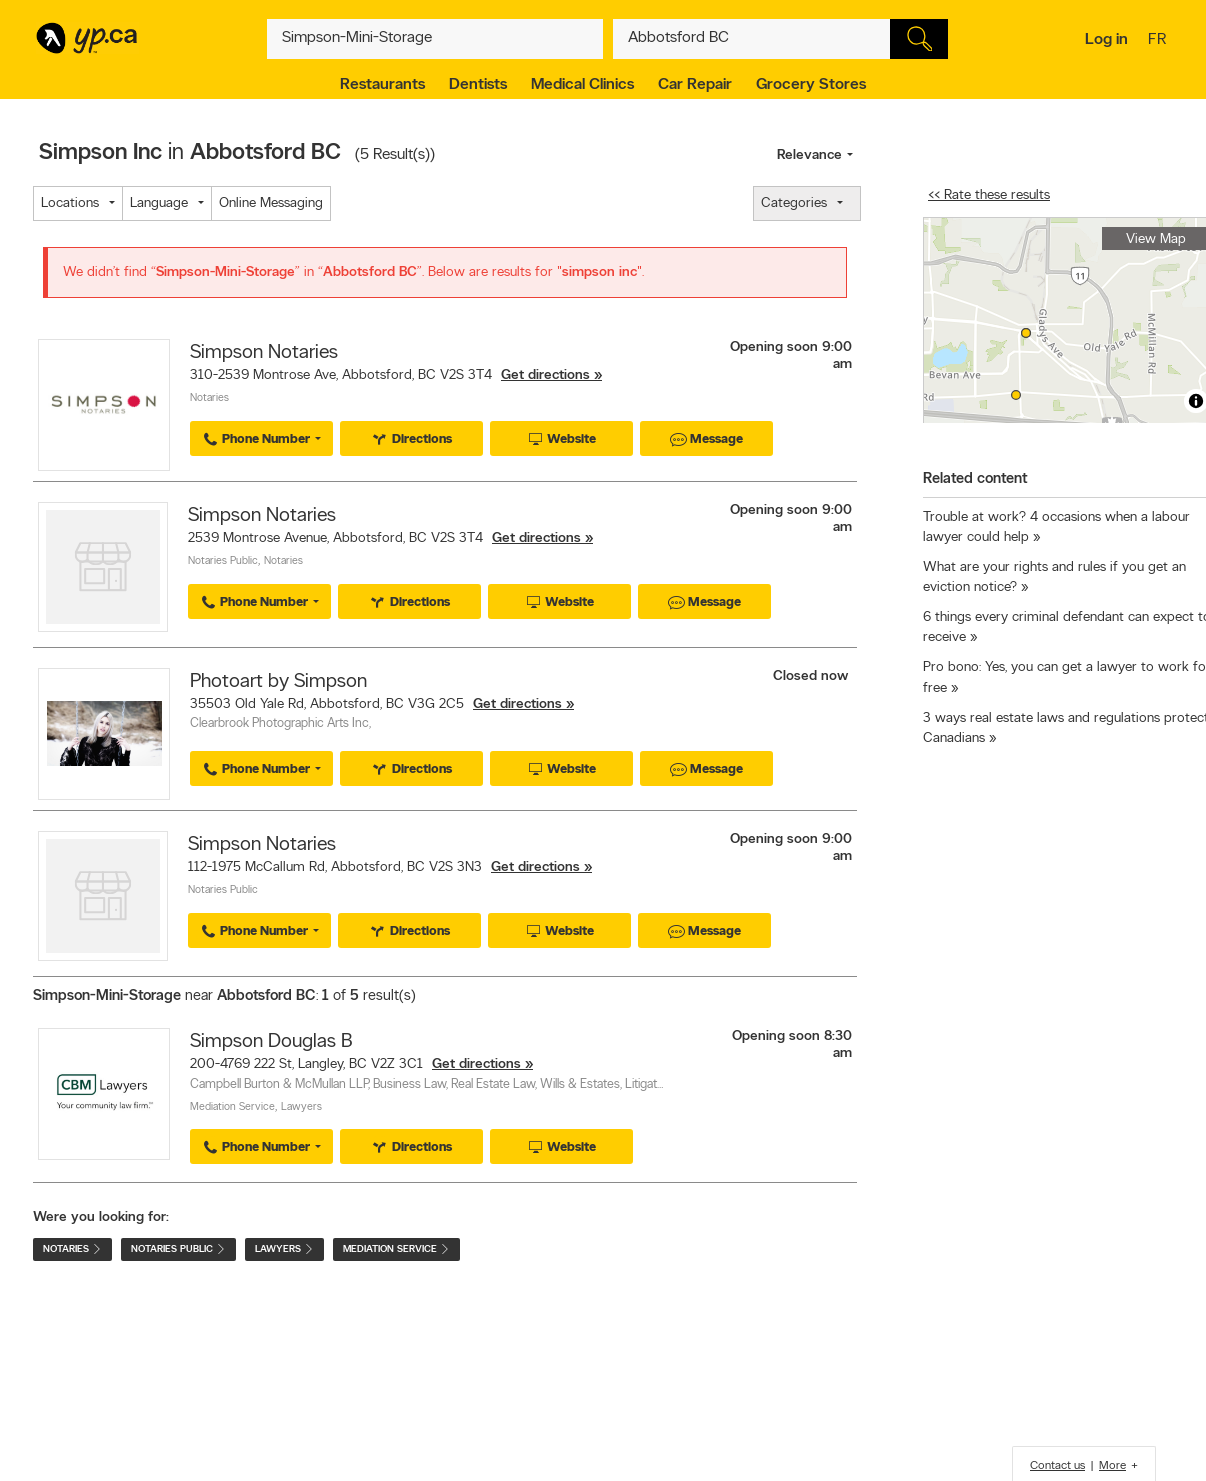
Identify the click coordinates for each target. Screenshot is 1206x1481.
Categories (794, 203)
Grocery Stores (811, 85)
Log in (1106, 40)
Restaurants (382, 85)
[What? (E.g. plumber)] (435, 39)
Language (159, 203)
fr (1159, 41)
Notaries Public (223, 561)
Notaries (209, 398)
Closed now (812, 676)
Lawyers (301, 1107)
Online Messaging (271, 203)
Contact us (1057, 1466)
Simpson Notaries (264, 353)
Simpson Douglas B (271, 1042)
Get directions (545, 375)
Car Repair (695, 85)
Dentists (478, 85)
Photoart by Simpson (278, 682)
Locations (70, 203)
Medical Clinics (582, 85)
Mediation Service (232, 1107)
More (1112, 1466)
